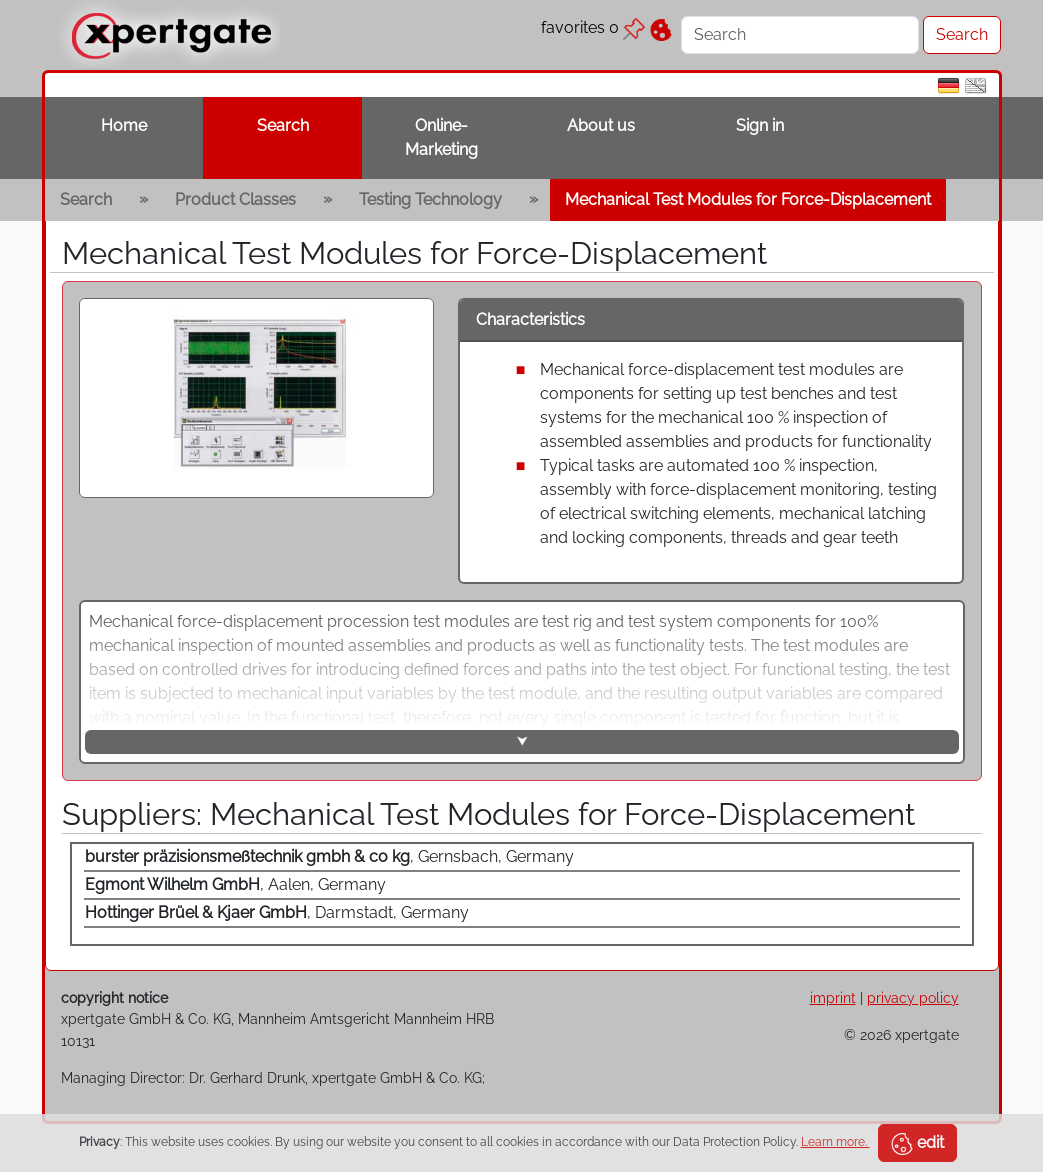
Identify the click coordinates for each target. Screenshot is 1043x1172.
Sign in (760, 125)
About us (601, 125)
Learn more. (835, 1142)
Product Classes (235, 199)
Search (283, 125)
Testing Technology (430, 199)
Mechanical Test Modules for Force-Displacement (748, 199)
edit (917, 1144)
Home (124, 125)
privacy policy (913, 997)
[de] (948, 84)
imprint (833, 997)
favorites (593, 27)
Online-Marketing (441, 137)
